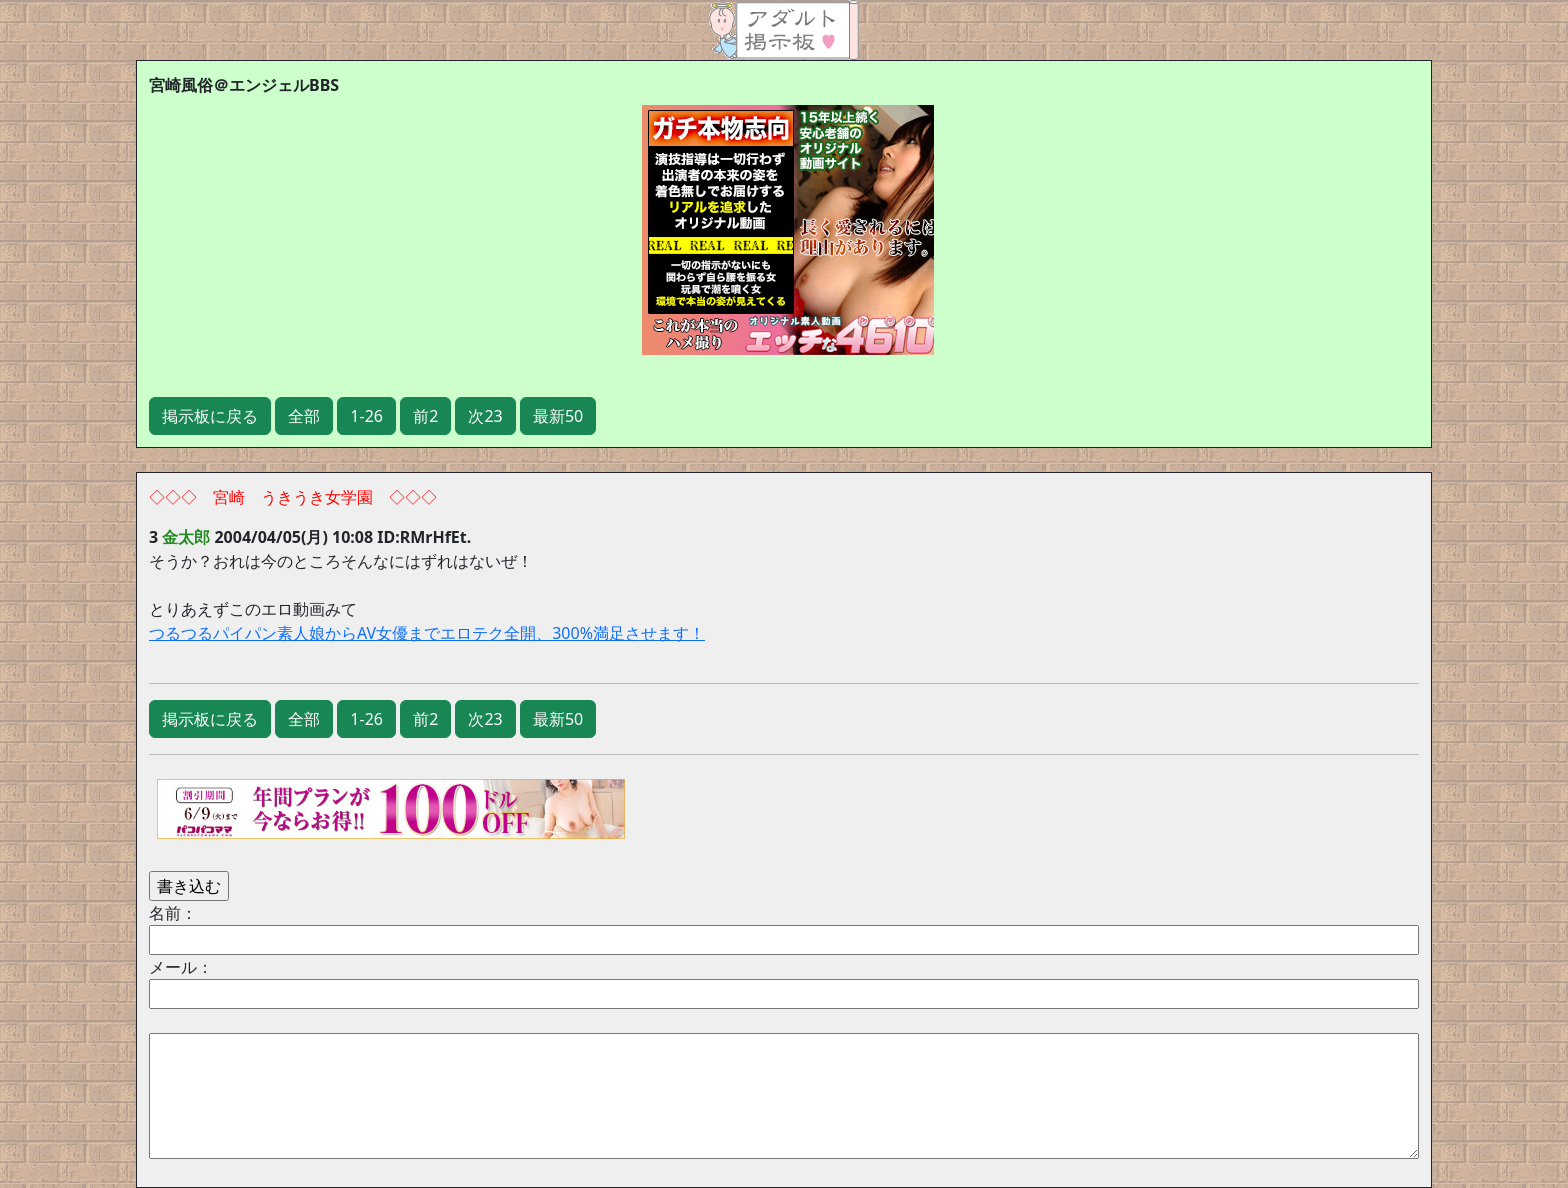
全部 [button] (304, 416)
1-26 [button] (366, 416)
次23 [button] (485, 416)
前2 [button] (425, 416)
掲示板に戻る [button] (210, 416)
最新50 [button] (558, 416)
